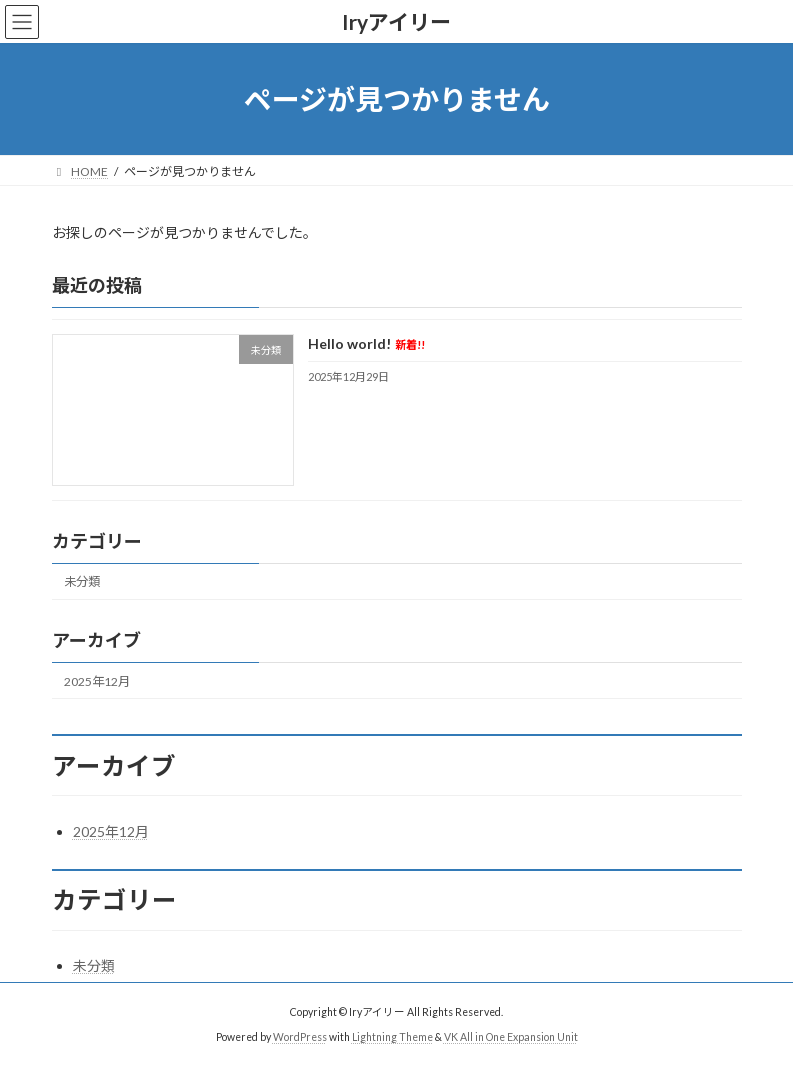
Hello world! (365, 344)
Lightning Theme (392, 1037)
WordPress (300, 1037)
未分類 (82, 582)
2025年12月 (97, 681)
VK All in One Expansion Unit (511, 1037)
